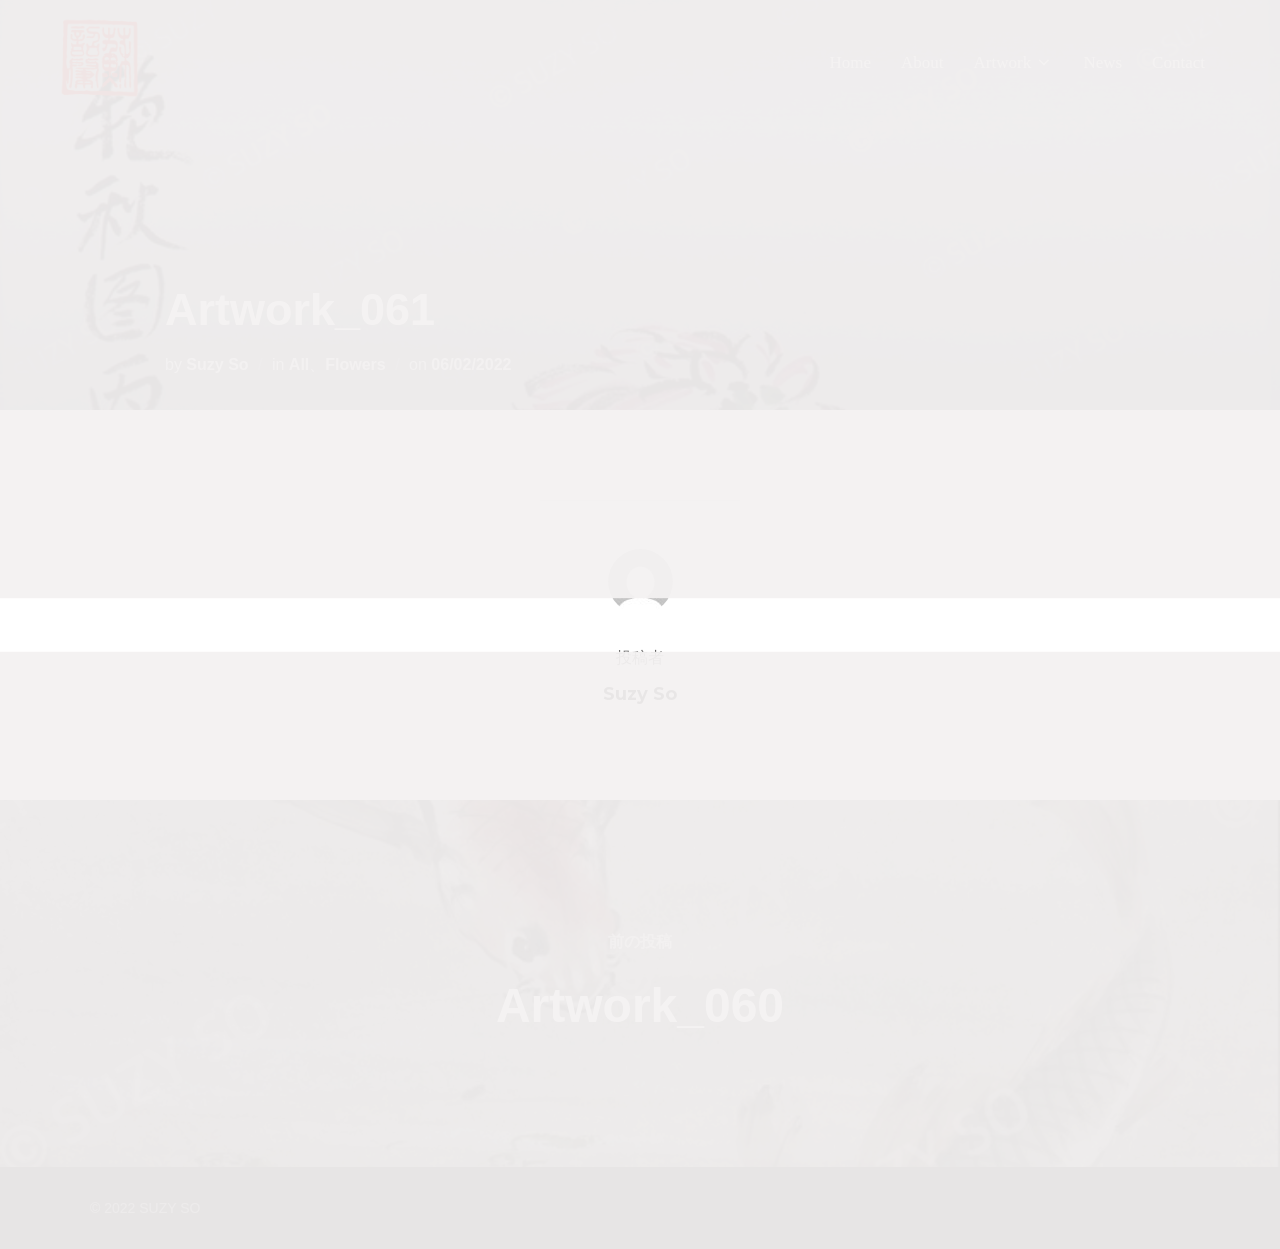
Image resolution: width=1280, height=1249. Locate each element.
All (299, 364)
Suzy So (217, 364)
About (922, 62)
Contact (1178, 62)
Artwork (1014, 62)
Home (850, 62)
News (1102, 62)
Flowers (355, 364)
